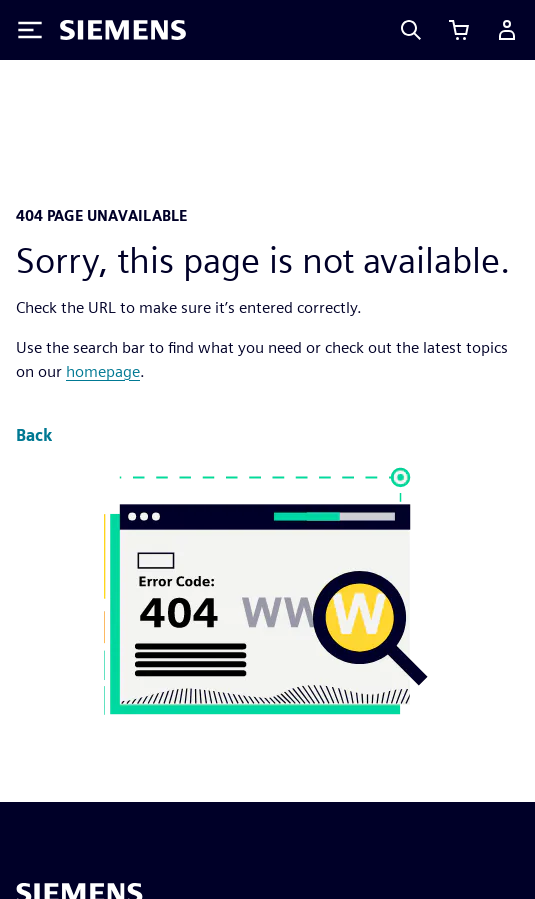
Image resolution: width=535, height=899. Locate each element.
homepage (103, 371)
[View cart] (459, 30)
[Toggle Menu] (30, 30)
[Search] (411, 30)
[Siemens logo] (123, 30)
